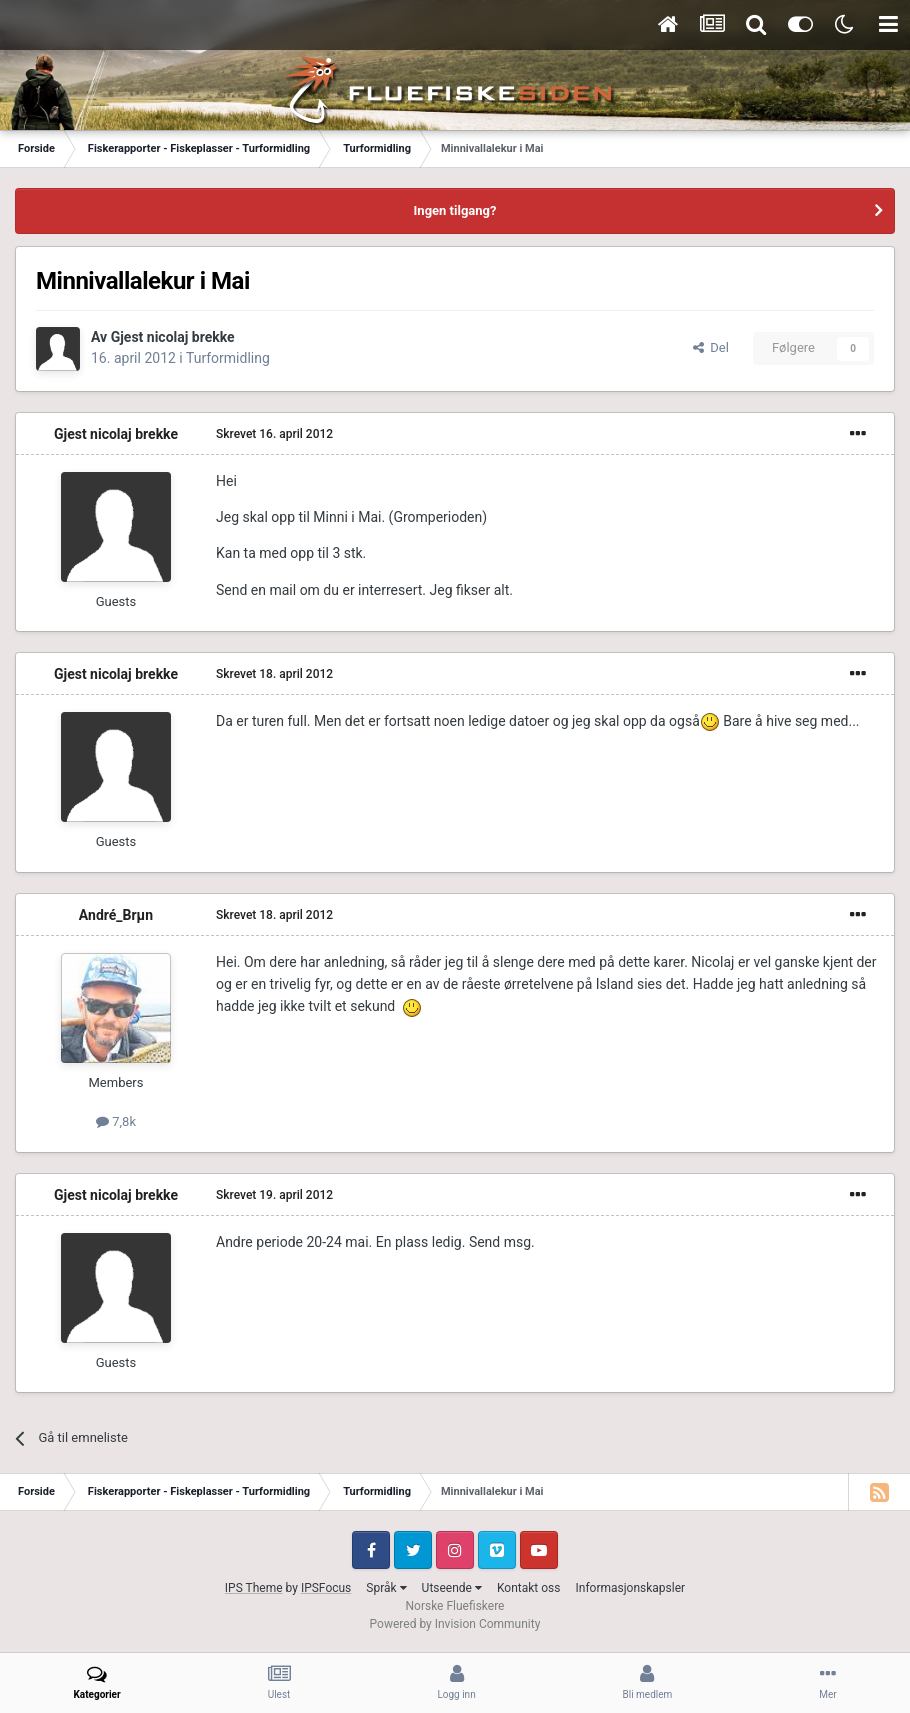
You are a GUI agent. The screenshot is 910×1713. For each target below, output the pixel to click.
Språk (386, 1588)
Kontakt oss (529, 1588)
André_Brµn (116, 915)
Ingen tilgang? (455, 210)
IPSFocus (326, 1588)
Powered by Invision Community (455, 1624)
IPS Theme (254, 1588)
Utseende (452, 1588)
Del (711, 347)
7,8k (116, 1121)
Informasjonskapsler (630, 1588)
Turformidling (228, 358)
